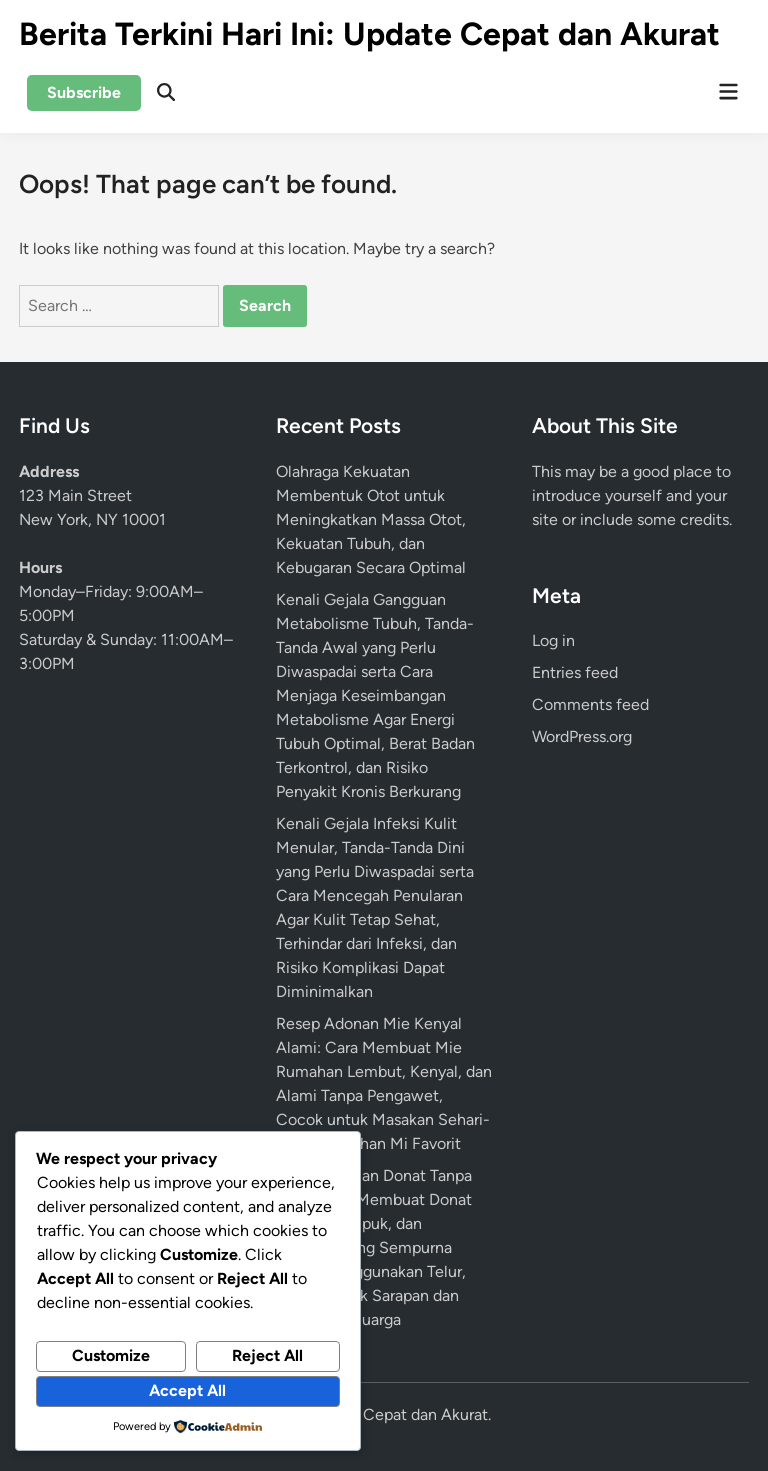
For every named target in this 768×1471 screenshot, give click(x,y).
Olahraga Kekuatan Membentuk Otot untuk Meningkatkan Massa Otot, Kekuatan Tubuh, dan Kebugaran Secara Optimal (371, 519)
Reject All (267, 1355)
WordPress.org (582, 736)
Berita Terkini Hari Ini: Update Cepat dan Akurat (369, 34)
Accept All (187, 1390)
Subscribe (84, 92)
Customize (111, 1355)
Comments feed (590, 704)
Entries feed (575, 672)
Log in (553, 640)
